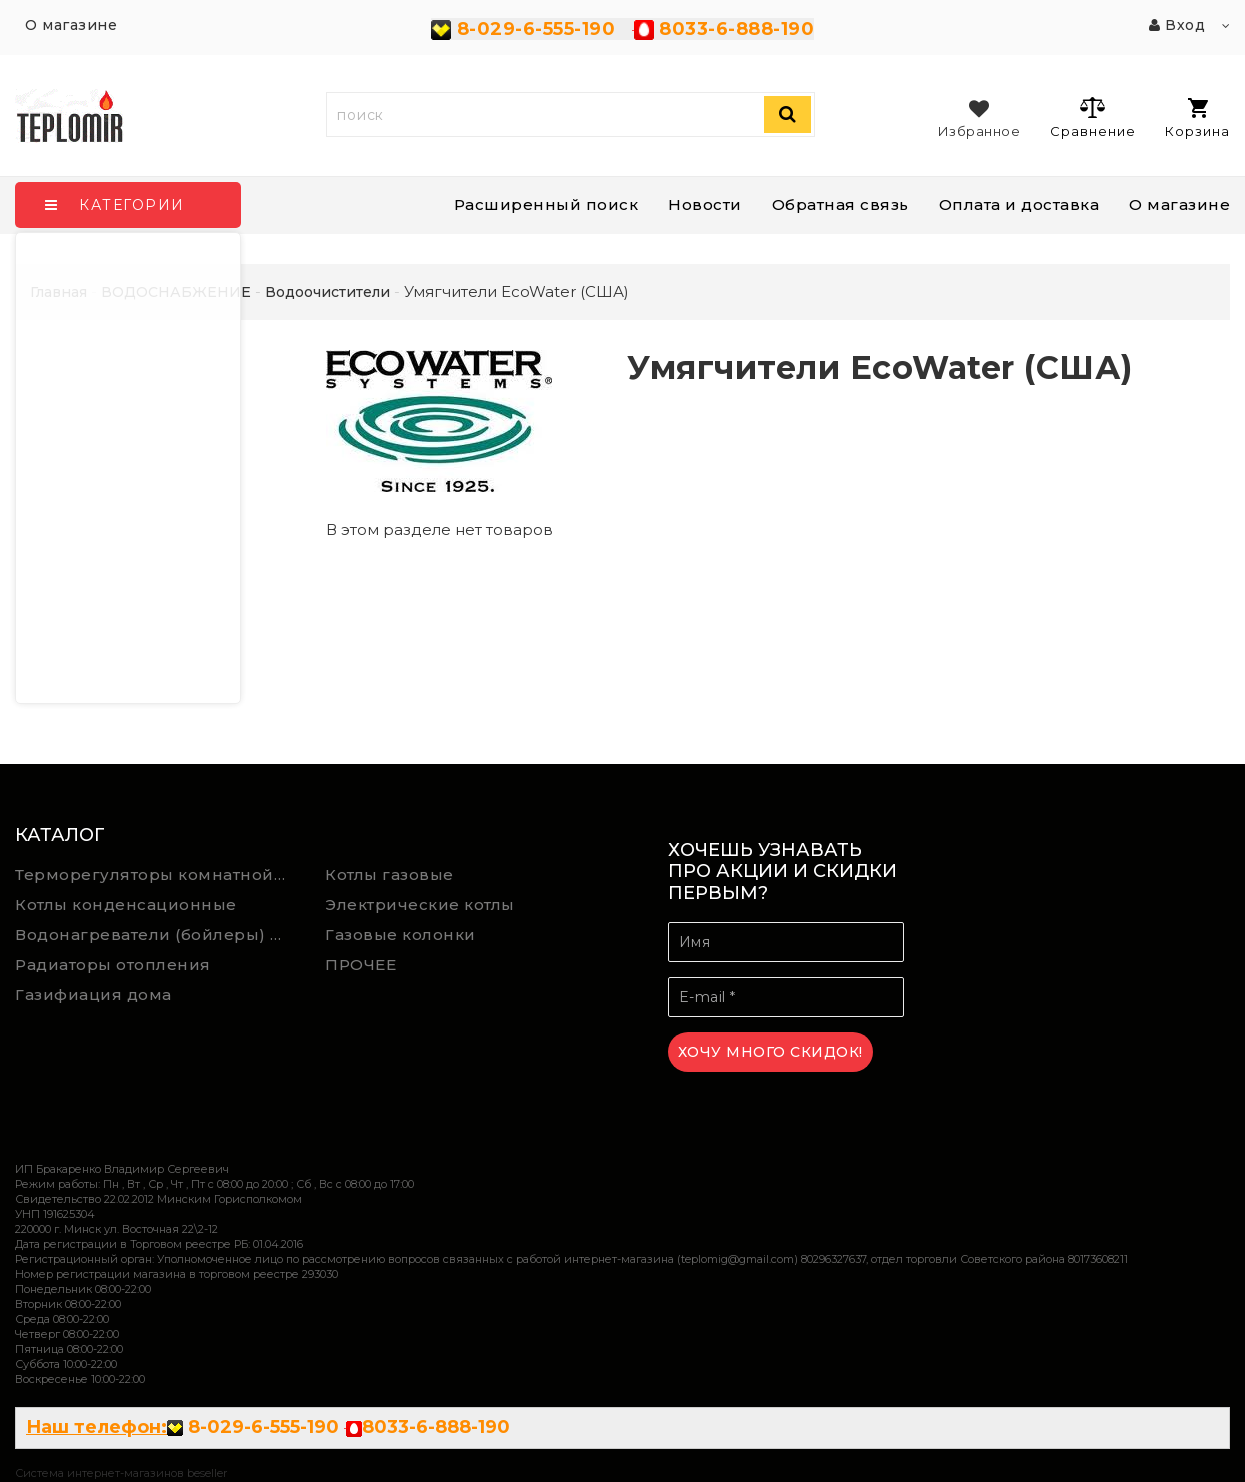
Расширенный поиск (546, 204)
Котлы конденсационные (126, 904)
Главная (58, 292)
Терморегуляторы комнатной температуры (155, 874)
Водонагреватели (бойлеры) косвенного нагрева (155, 934)
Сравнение (1092, 117)
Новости (705, 204)
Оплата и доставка (1019, 204)
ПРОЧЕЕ (360, 964)
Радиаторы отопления (113, 964)
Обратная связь (840, 204)
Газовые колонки (400, 934)
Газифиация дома (93, 994)
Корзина (1197, 118)
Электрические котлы (420, 904)
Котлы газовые (389, 874)
